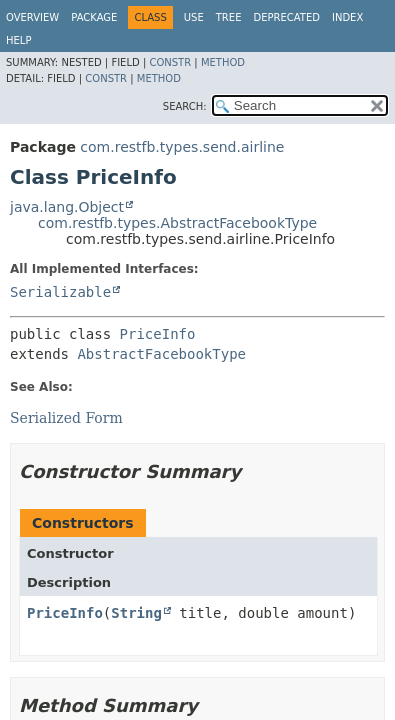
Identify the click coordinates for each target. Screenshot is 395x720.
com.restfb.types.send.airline (182, 147)
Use (194, 17)
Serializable (60, 292)
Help (18, 40)
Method (223, 62)
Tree (229, 17)
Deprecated (286, 17)
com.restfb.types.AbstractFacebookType (177, 223)
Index (347, 17)
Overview (32, 17)
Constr (170, 62)
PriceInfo (158, 334)
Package (94, 17)
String (136, 613)
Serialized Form (66, 418)
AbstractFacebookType (161, 354)
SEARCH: (185, 106)
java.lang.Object (67, 207)
